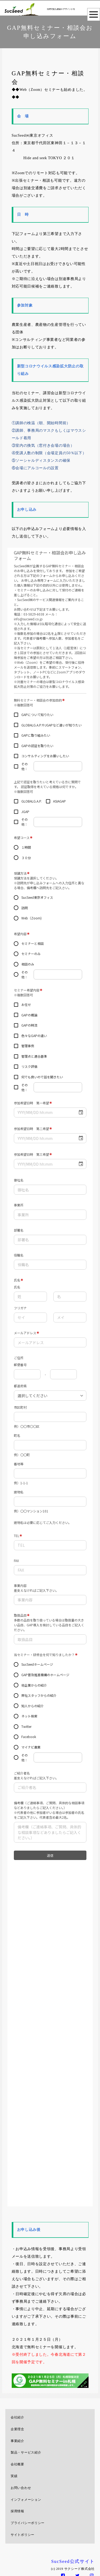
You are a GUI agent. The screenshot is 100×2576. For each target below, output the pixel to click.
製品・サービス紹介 (26, 2452)
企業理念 (17, 2429)
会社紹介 (17, 2417)
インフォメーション (26, 2500)
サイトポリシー (22, 2535)
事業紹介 (17, 2441)
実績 (14, 2476)
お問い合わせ (21, 2488)
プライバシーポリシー (28, 2523)
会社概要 (17, 2464)
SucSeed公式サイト (73, 2561)
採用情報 (17, 2511)
